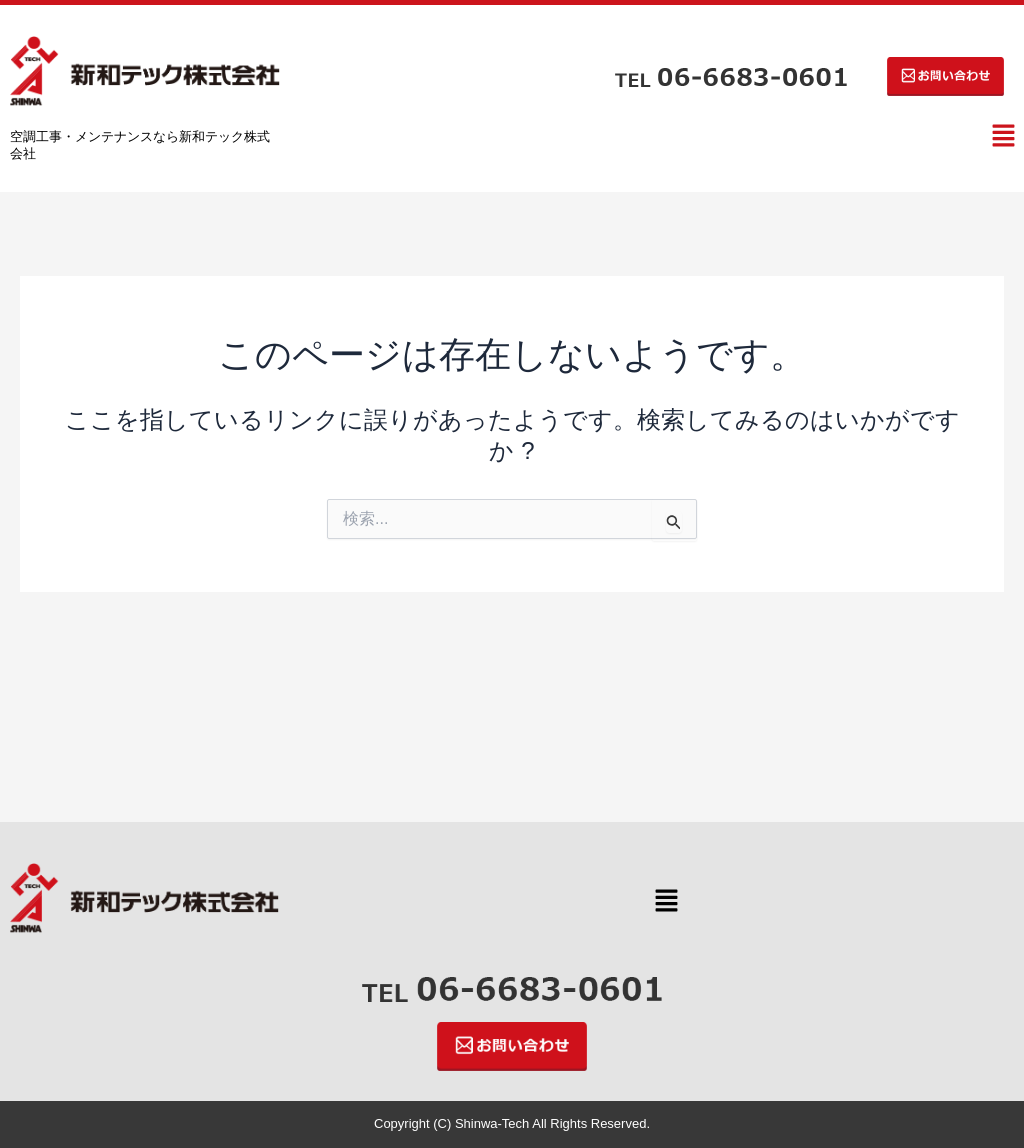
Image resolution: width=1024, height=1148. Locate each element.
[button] (1004, 138)
